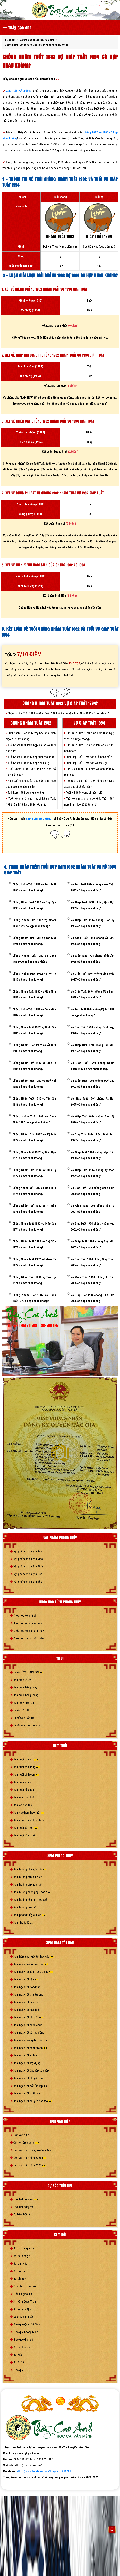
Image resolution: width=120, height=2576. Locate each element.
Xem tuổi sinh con (24, 1774)
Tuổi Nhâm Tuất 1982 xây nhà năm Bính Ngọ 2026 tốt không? (31, 736)
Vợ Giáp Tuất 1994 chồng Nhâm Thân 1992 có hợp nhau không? (92, 1066)
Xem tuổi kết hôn (24, 1827)
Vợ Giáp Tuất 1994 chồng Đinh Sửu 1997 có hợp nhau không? (92, 1137)
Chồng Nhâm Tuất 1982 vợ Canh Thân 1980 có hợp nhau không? (34, 1119)
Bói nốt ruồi (18, 2271)
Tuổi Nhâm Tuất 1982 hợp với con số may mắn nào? (31, 771)
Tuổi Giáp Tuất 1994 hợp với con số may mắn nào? (89, 771)
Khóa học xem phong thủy (27, 1630)
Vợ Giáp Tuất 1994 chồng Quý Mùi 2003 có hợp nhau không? (92, 1244)
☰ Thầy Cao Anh (17, 27)
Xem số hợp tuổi (21, 1805)
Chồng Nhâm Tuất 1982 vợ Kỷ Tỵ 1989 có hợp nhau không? (34, 976)
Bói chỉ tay (18, 2278)
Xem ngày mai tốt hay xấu (29, 1964)
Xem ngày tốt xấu (24, 1979)
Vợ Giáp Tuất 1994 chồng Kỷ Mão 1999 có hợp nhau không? (92, 1173)
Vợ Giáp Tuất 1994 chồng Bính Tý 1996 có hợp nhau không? (92, 1119)
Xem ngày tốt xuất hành (25, 2093)
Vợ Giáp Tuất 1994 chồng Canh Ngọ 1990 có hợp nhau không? (92, 1030)
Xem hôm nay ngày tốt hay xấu (32, 1956)
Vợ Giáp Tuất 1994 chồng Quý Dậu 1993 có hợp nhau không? (92, 1083)
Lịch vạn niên (19, 2135)
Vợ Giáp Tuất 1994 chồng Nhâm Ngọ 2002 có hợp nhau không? (92, 1226)
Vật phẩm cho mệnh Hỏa (26, 1574)
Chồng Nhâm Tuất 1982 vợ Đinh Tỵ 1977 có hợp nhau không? (34, 1173)
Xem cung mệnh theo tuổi (27, 1820)
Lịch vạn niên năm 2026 (28, 2157)
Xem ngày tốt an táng (24, 2055)
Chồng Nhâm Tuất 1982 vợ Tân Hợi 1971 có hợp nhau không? (34, 1280)
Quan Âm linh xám (22, 2316)
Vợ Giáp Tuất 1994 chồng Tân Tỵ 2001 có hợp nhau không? (92, 1208)
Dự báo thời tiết (20, 2214)
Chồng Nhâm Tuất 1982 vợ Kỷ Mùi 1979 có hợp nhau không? (34, 1137)
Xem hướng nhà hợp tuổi (28, 1869)
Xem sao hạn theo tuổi (27, 1812)
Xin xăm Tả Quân (21, 2309)
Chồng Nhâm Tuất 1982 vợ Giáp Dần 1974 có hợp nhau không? (34, 1226)
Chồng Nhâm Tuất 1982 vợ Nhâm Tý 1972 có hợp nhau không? (34, 1262)
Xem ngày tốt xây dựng (25, 2063)
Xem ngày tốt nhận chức (26, 2025)
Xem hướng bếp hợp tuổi (26, 1884)
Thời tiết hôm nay (24, 2199)
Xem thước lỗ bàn (22, 1922)
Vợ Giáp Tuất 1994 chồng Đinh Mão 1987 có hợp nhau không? (92, 976)
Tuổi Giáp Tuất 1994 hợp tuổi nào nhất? (88, 757)
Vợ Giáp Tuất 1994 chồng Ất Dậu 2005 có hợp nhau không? (92, 1280)
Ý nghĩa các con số (23, 2286)
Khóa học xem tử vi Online (27, 1623)
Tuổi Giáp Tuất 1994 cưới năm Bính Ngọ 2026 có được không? (89, 736)
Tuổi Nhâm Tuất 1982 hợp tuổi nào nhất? (30, 757)
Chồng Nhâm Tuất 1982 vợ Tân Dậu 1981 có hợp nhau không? (34, 1101)
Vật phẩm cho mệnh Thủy (26, 1566)
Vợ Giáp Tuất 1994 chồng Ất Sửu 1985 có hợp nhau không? (92, 941)
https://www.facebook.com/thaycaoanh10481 (43, 2471)
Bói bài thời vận (20, 2347)
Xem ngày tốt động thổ (25, 1987)
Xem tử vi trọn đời (22, 1702)
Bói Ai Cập (17, 2362)
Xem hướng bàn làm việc (26, 1877)
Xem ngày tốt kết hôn (26, 2017)
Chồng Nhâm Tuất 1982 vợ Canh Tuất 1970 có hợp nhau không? (34, 1298)
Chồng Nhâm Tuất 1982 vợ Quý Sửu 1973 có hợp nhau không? (34, 1244)
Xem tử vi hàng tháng (24, 1695)
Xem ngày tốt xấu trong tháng (31, 1971)
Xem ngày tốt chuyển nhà (26, 2078)
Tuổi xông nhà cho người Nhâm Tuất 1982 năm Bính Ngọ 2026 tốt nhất (31, 801)
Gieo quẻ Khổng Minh (24, 2332)
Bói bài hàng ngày (22, 2248)
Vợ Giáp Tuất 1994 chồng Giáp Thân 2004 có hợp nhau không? (92, 1262)
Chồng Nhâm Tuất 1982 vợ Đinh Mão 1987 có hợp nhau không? (34, 1012)
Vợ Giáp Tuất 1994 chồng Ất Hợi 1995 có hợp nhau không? (92, 1101)
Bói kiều (16, 2354)
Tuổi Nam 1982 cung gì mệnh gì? (26, 792)
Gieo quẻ (17, 2370)
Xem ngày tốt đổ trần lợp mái (28, 2086)
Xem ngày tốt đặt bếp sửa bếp (29, 2070)
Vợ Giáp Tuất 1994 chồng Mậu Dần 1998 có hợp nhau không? (92, 1155)
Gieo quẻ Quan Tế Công (25, 2324)
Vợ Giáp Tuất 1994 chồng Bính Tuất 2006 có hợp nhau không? (92, 1298)
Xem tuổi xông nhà (22, 1835)
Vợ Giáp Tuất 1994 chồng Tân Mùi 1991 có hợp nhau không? (92, 1048)
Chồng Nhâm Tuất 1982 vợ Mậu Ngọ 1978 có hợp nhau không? (34, 1155)
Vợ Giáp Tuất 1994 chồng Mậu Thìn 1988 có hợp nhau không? (92, 994)
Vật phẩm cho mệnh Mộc (26, 1559)
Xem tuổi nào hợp (22, 1789)
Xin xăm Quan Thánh (23, 2301)
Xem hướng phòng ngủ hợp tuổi (30, 1892)
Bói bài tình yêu (20, 2256)
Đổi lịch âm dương (24, 2142)
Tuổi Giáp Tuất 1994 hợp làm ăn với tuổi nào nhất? (89, 748)
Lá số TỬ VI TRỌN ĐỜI (26, 1672)
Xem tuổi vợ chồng (25, 1767)
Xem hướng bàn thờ (23, 1907)
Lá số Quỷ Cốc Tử (22, 1718)
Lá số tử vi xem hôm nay (26, 1725)
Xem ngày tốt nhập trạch (28, 2047)
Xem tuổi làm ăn (21, 1782)
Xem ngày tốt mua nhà (25, 2009)
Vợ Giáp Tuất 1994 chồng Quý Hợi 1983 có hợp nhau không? (92, 905)
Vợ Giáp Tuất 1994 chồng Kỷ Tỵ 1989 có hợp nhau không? (92, 1012)
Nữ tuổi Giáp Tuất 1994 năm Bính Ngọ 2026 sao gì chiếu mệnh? (89, 783)
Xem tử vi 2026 (20, 1680)
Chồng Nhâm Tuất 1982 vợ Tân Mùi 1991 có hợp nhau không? (34, 941)
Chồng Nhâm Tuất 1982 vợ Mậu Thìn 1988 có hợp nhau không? (34, 994)
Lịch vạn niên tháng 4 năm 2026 (30, 2150)
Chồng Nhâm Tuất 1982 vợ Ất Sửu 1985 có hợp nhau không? (34, 1048)
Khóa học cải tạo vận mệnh (27, 1638)
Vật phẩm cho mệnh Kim (26, 1551)
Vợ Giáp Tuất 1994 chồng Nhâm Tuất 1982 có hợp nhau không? (92, 887)
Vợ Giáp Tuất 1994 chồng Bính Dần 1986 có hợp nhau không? (92, 958)
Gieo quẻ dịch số (21, 2339)
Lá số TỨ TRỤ (19, 1710)
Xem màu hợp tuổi (22, 1797)
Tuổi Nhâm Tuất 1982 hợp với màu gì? (28, 763)
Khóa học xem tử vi (23, 1615)
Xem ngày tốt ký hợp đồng (27, 2032)
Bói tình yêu (18, 2263)
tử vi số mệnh (11, 2483)
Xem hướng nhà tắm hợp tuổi (28, 1899)
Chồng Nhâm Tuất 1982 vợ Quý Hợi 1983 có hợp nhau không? (34, 1083)
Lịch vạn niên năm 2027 (28, 2165)
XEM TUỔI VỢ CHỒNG (19, 90)
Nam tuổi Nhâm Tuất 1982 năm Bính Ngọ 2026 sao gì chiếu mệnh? (31, 783)
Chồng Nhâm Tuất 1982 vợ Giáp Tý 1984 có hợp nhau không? (34, 1066)
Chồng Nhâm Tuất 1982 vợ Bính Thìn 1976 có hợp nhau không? (34, 1191)
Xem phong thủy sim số (27, 1915)
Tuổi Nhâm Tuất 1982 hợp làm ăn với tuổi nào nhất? (31, 748)
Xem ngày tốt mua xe (24, 2002)
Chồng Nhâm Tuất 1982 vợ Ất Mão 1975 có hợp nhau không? (34, 1208)
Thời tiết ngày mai (22, 2207)
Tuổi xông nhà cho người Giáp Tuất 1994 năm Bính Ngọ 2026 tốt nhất (89, 801)
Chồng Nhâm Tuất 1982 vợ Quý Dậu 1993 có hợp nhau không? (34, 905)
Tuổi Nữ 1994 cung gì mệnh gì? (83, 792)
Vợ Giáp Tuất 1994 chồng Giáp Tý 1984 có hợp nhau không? (92, 923)
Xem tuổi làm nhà (24, 1759)
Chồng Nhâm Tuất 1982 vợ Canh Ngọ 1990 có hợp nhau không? (34, 958)
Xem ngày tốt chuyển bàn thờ (31, 2101)
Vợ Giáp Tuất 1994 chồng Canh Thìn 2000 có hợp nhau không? (92, 1191)
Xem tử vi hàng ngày (23, 1687)
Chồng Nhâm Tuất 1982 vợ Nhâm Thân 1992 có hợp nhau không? (34, 923)
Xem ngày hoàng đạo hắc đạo (29, 2040)
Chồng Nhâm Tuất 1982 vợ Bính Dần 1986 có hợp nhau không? (34, 1030)
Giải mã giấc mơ (21, 2294)
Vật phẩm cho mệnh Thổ (26, 1581)
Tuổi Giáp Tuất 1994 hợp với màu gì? (86, 763)
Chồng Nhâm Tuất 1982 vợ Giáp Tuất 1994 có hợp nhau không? (34, 887)
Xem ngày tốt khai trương (26, 1994)
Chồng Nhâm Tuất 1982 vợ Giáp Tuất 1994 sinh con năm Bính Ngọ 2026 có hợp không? (57, 713)
